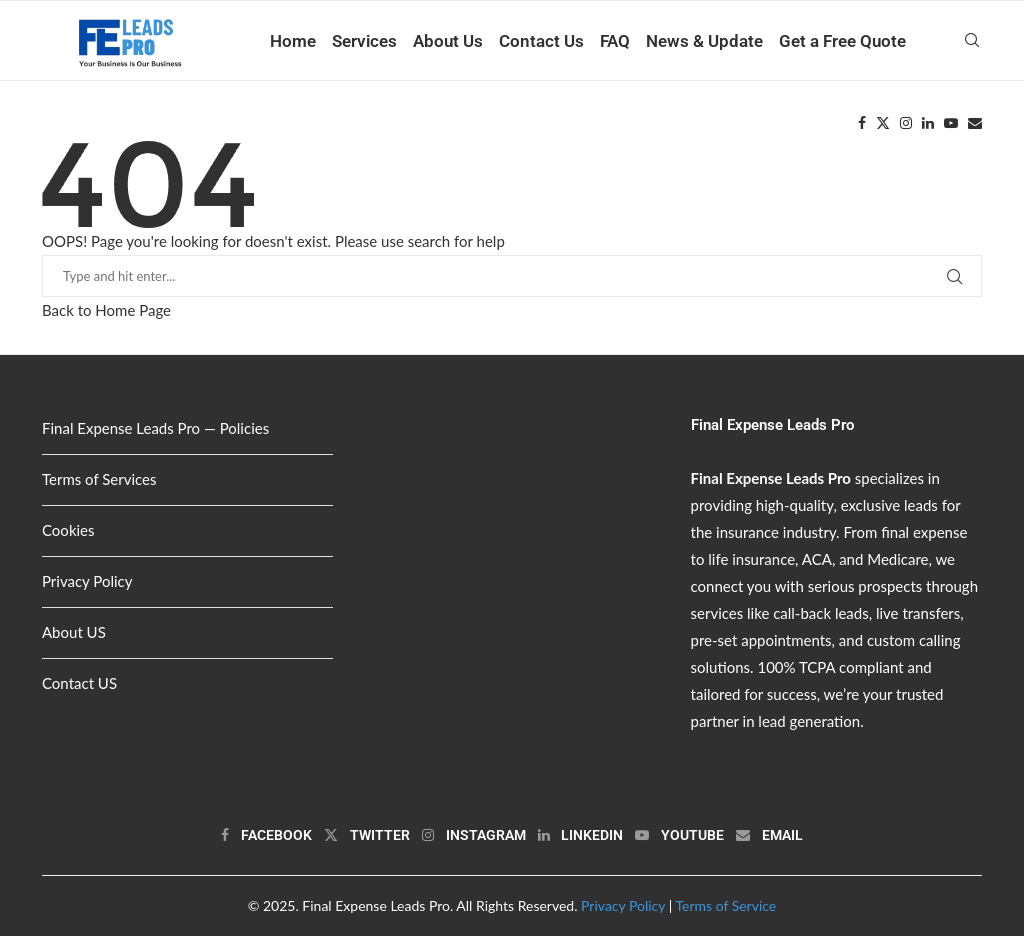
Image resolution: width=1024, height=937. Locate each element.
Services (364, 41)
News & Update (704, 41)
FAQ (615, 41)
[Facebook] (862, 124)
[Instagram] (906, 124)
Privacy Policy (87, 582)
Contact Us (541, 41)
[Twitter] (883, 124)
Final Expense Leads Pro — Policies (155, 429)
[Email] (975, 124)
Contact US (79, 684)
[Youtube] (951, 124)
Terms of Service (725, 906)
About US (74, 633)
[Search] (972, 41)
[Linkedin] (928, 124)
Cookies (68, 531)
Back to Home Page (106, 311)
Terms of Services (99, 480)
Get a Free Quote (842, 41)
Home (293, 41)
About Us (448, 41)
